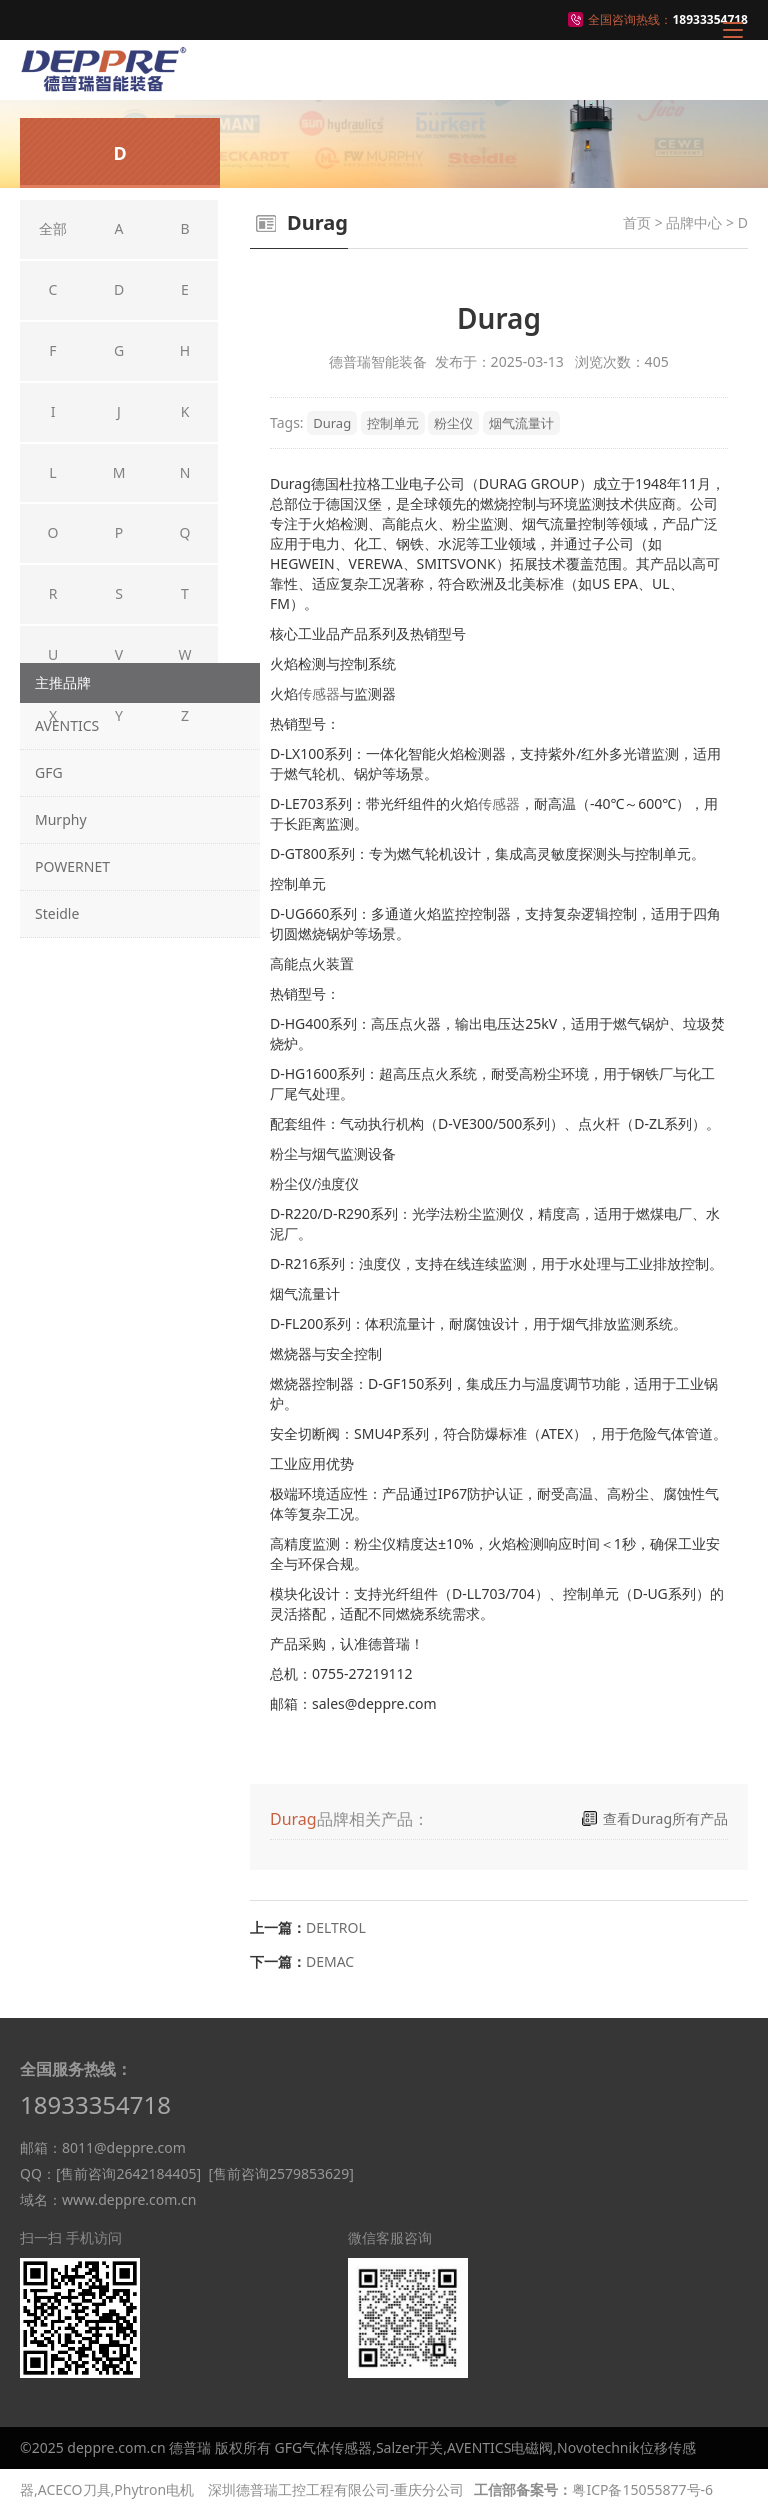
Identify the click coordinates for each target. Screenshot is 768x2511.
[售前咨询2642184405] (128, 2173)
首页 (637, 222)
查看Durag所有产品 (665, 1818)
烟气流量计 (521, 423)
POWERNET (72, 866)
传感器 (319, 693)
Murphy (61, 819)
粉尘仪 (453, 423)
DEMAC (330, 1961)
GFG (49, 772)
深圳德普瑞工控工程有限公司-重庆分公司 (336, 2489)
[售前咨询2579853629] (280, 2173)
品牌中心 (694, 222)
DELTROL (336, 1927)
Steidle (57, 913)
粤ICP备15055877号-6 (642, 2489)
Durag (332, 423)
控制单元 (393, 423)
